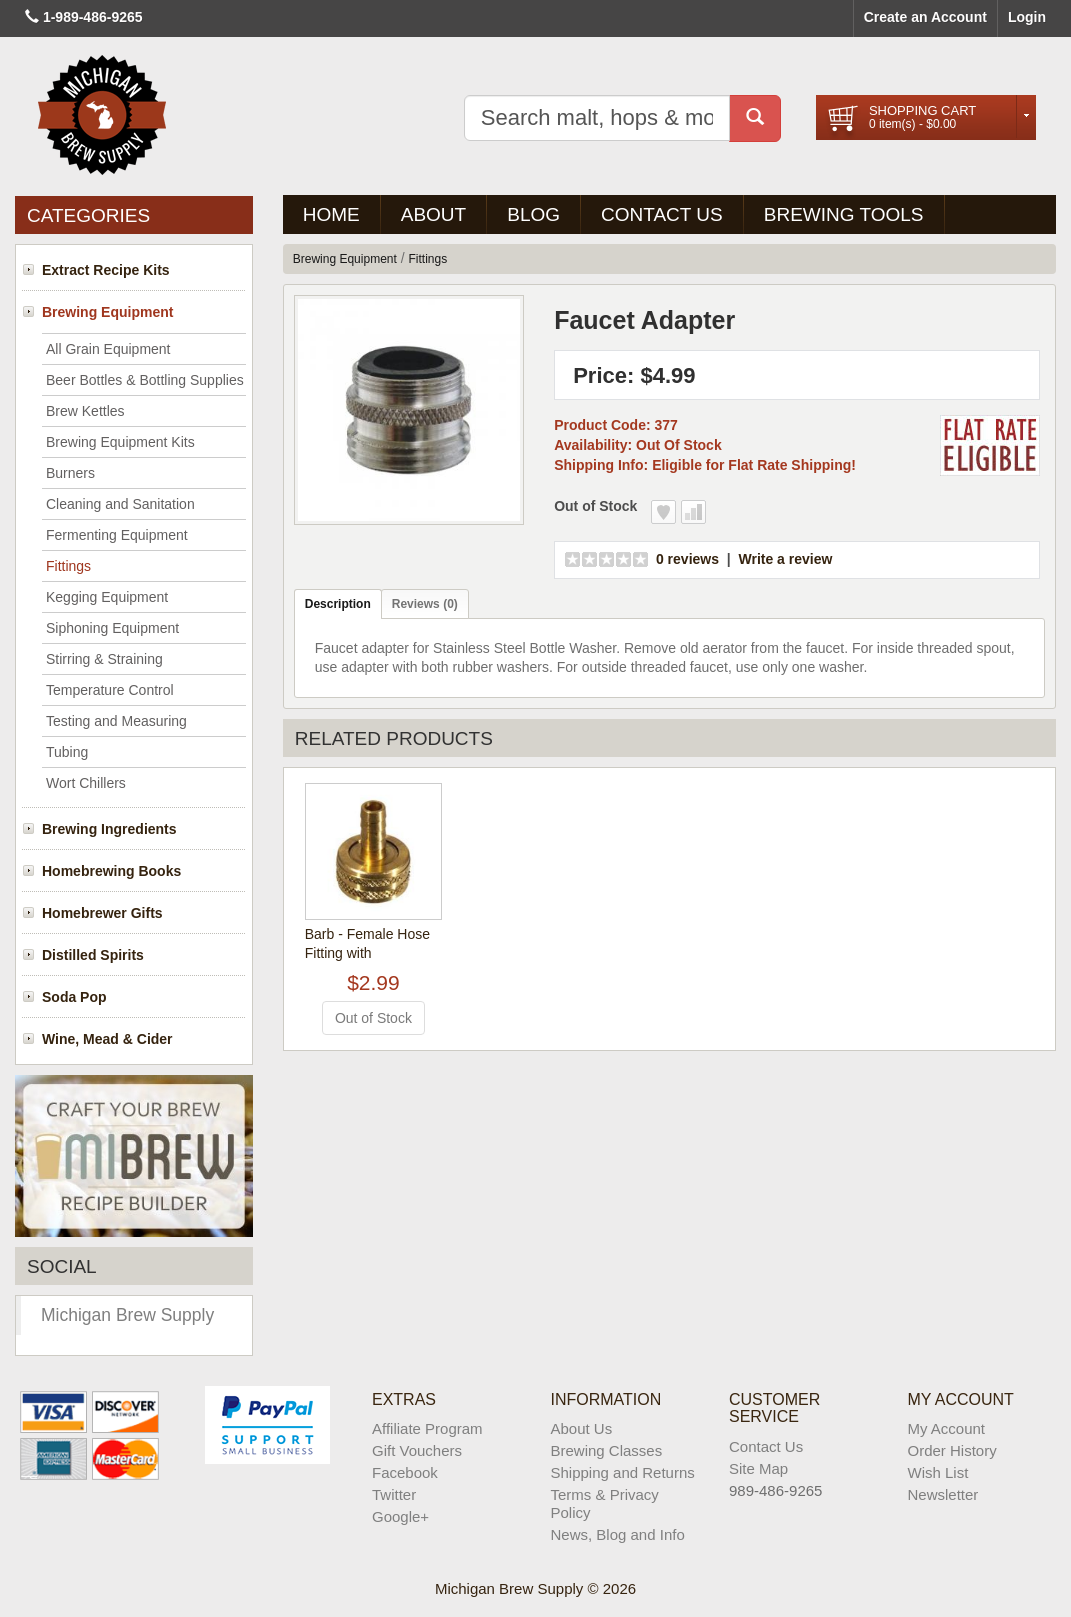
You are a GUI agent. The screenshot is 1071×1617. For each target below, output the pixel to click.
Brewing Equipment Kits (120, 442)
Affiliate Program (427, 1428)
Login (1027, 17)
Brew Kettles (85, 411)
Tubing (67, 752)
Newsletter (943, 1494)
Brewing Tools (844, 214)
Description (338, 604)
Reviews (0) (425, 604)
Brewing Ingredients (109, 829)
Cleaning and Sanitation (120, 504)
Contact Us (662, 214)
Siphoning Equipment (112, 628)
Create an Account (925, 17)
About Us (582, 1428)
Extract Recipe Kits (106, 270)
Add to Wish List (663, 512)
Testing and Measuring (116, 721)
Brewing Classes (607, 1450)
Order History (952, 1450)
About (433, 214)
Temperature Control (110, 690)
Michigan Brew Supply (127, 1315)
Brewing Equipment (107, 312)
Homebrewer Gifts (102, 913)
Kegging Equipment (107, 597)
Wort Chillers (86, 783)
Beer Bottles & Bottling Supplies (145, 380)
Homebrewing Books (111, 871)
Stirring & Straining (104, 659)
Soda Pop (74, 997)
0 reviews (687, 559)
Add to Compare (693, 512)
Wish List (938, 1472)
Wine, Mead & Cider (107, 1039)
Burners (70, 473)
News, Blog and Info (618, 1534)
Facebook (405, 1472)
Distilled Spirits (93, 955)
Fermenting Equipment (117, 535)
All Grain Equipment (108, 349)
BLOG (533, 214)
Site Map (758, 1468)
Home (331, 214)
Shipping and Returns (623, 1472)
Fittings (68, 566)
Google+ (400, 1516)
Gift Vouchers (417, 1450)
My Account (947, 1428)
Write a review (785, 559)
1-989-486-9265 (93, 17)
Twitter (394, 1494)
